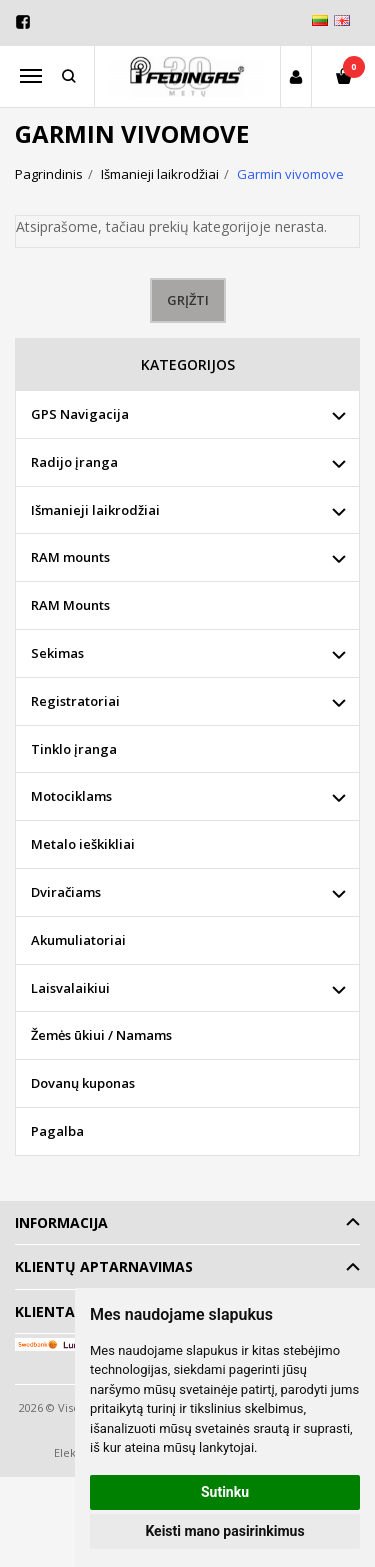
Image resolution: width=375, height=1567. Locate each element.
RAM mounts (70, 557)
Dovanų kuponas (83, 1083)
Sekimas (57, 653)
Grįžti (188, 300)
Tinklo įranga (74, 749)
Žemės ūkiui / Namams (101, 1035)
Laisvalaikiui (70, 988)
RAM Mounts (70, 605)
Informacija (61, 1222)
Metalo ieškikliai (83, 844)
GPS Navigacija (80, 414)
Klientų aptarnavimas (104, 1266)
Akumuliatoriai (78, 940)
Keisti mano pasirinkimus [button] (224, 1531)
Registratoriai (75, 701)
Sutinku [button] (225, 1492)
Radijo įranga (74, 462)
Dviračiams (66, 892)
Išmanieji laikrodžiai (95, 510)
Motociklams (71, 796)
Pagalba (57, 1131)
